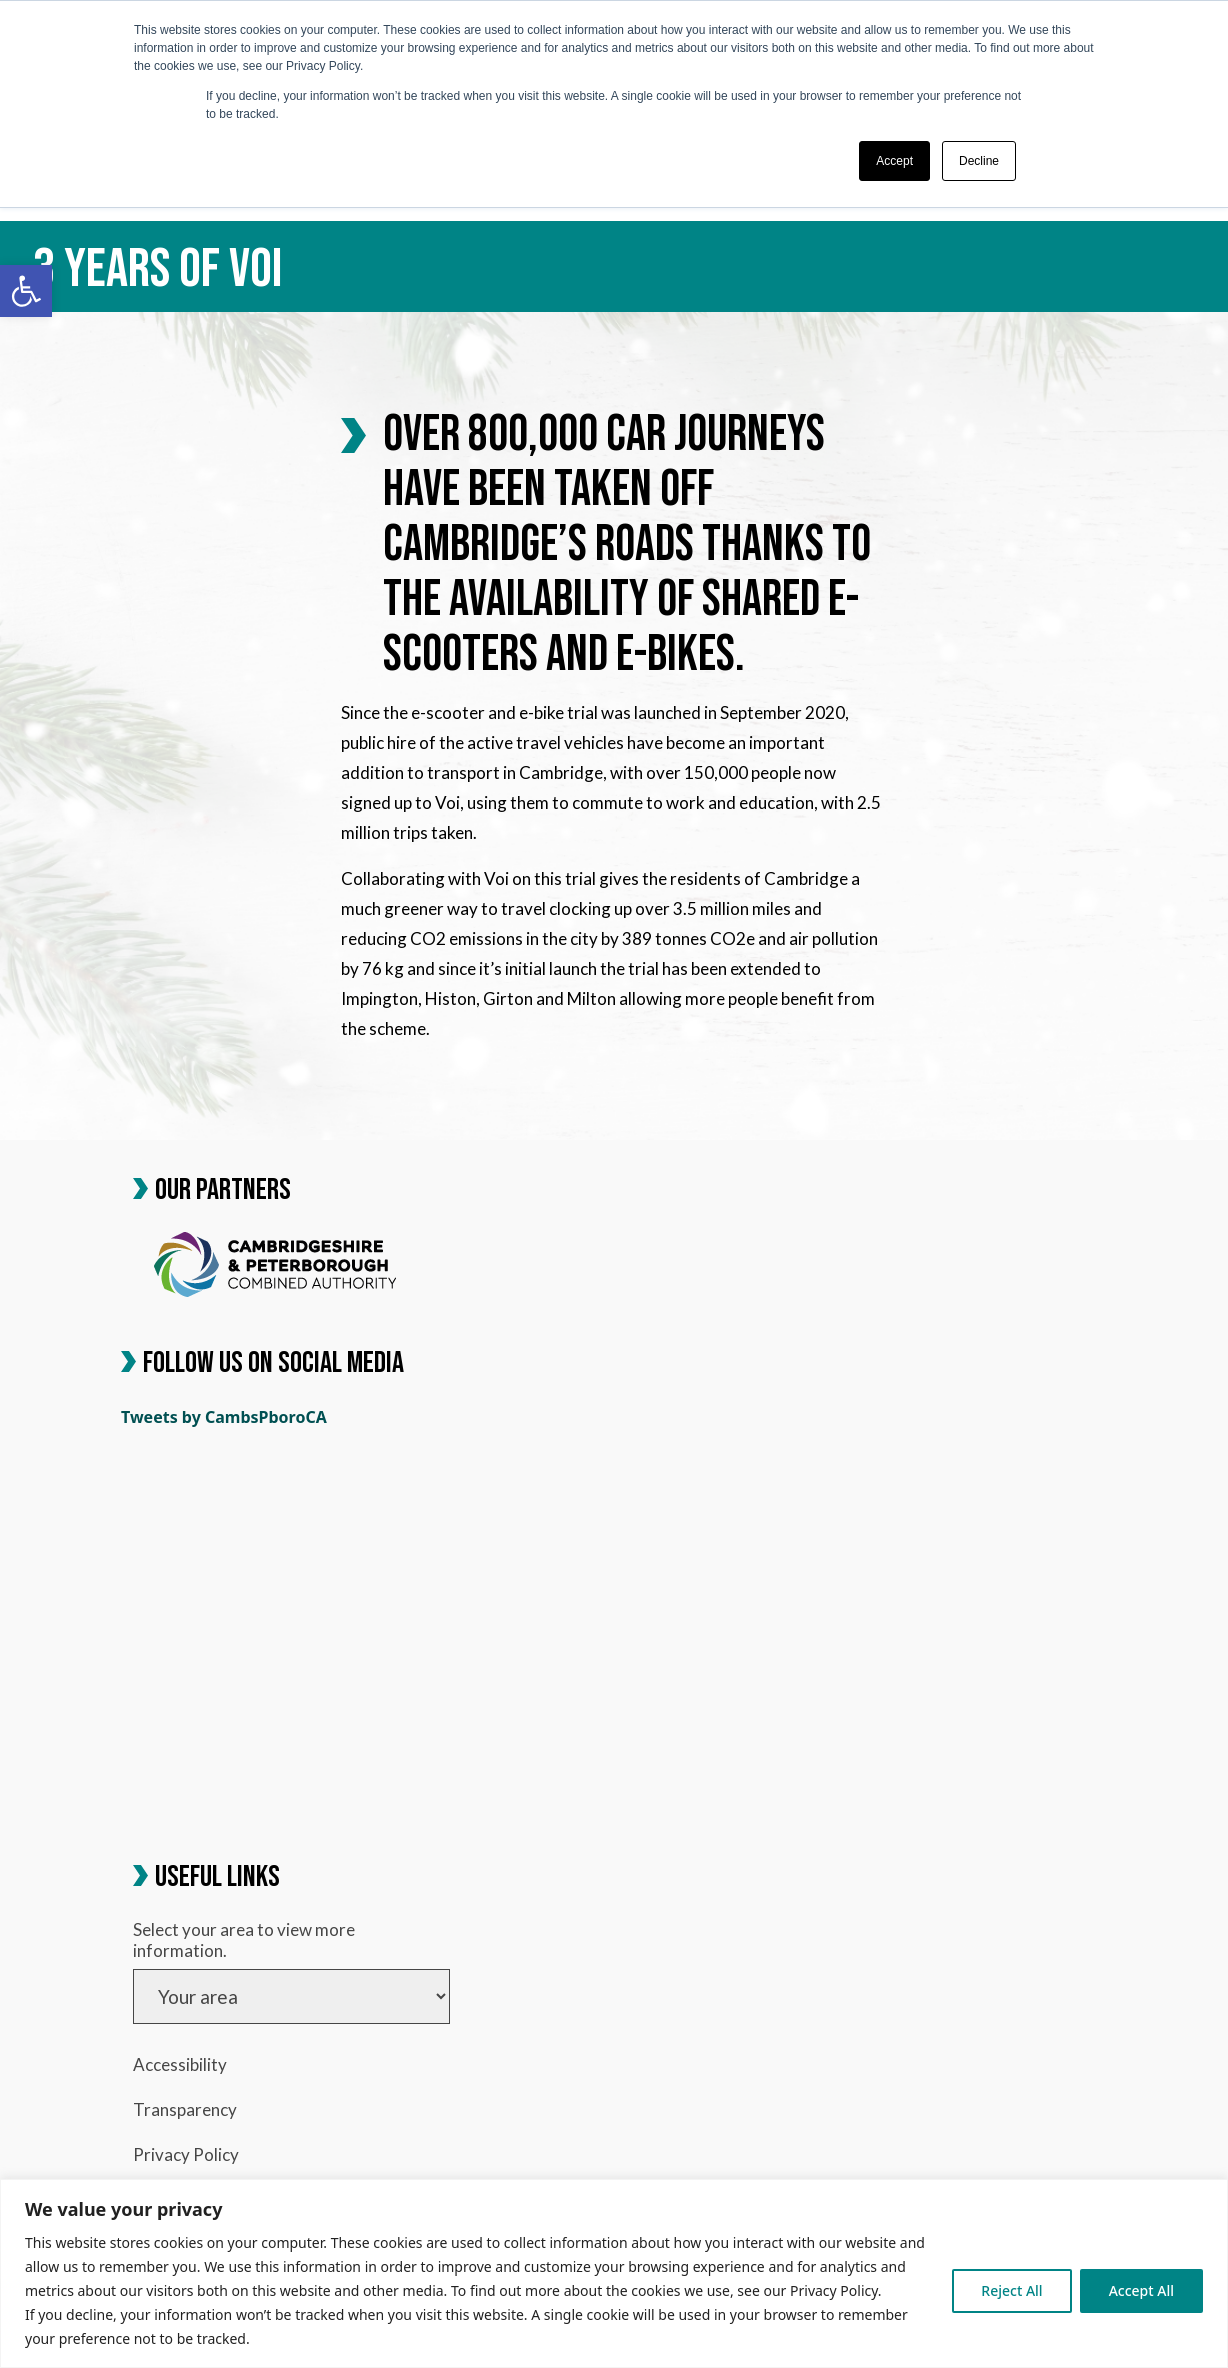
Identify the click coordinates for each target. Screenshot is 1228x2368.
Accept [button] (894, 161)
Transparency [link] (185, 2109)
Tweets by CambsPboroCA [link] (224, 1417)
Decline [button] (979, 161)
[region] (614, 2273)
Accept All (1141, 2290)
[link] (26, 291)
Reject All (1011, 2290)
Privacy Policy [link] (186, 2154)
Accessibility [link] (180, 2064)
